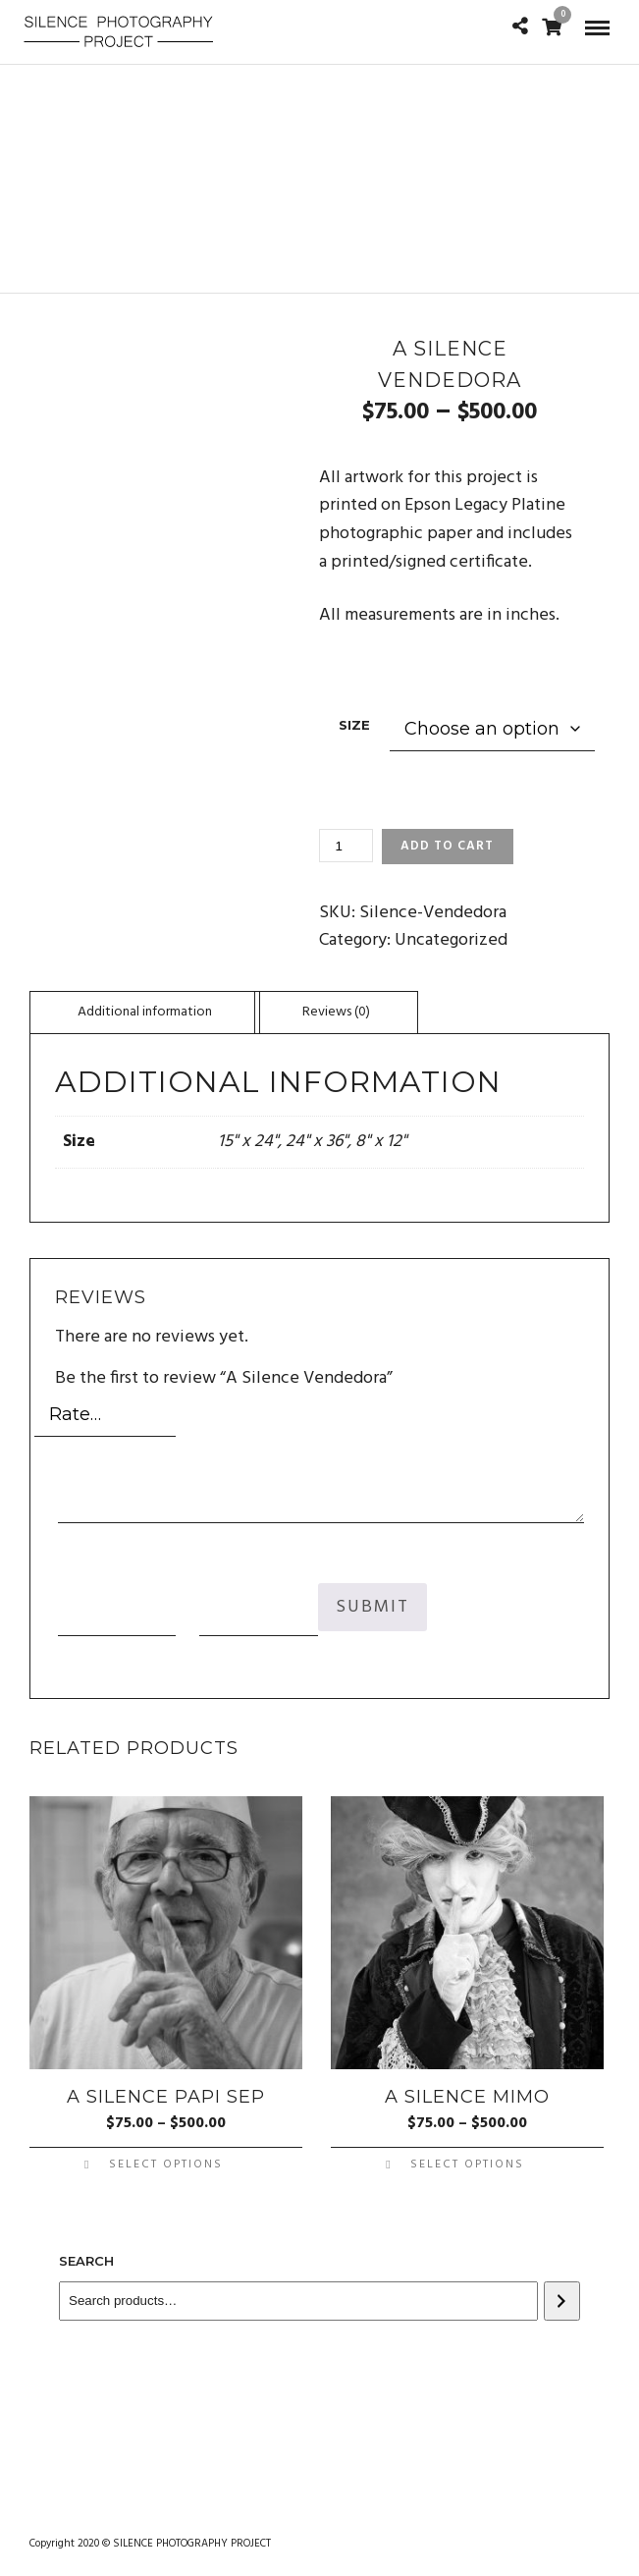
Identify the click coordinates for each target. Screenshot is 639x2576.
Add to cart (447, 846)
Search (86, 2261)
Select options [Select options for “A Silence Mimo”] (467, 2164)
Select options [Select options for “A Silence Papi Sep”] (166, 2164)
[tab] (144, 1011)
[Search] (562, 2301)
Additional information (145, 1012)
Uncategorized (451, 940)
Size (354, 725)
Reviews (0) (336, 1012)
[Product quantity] (345, 845)
